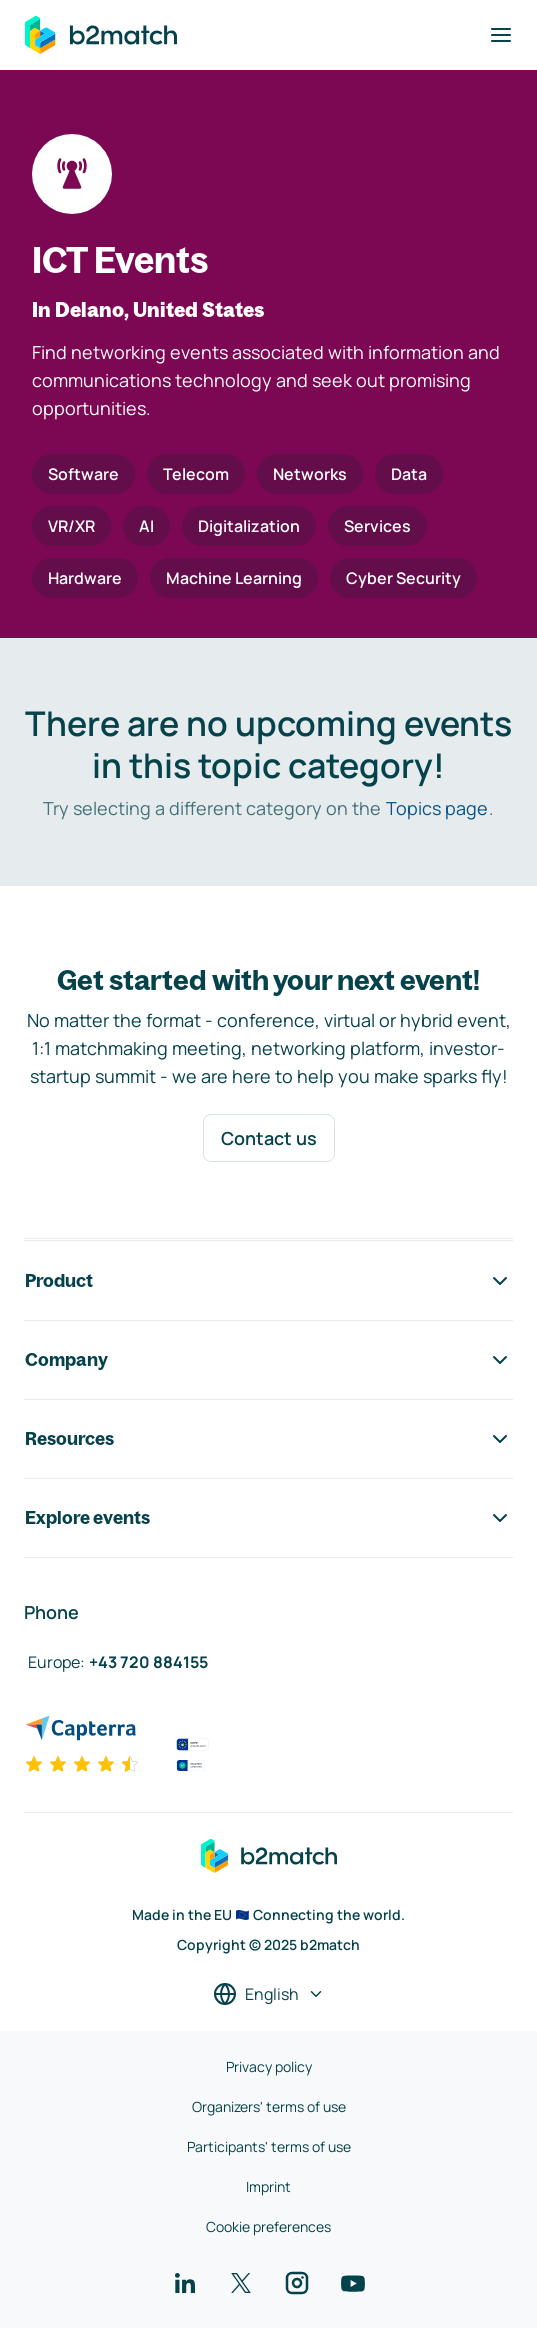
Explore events (268, 1518)
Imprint (268, 2186)
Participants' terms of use (269, 2146)
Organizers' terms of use (269, 2106)
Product (268, 1281)
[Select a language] (269, 1994)
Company (268, 1360)
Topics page (437, 808)
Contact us (269, 1138)
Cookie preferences (268, 2226)
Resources (268, 1439)
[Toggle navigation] (501, 35)
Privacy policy (269, 2066)
